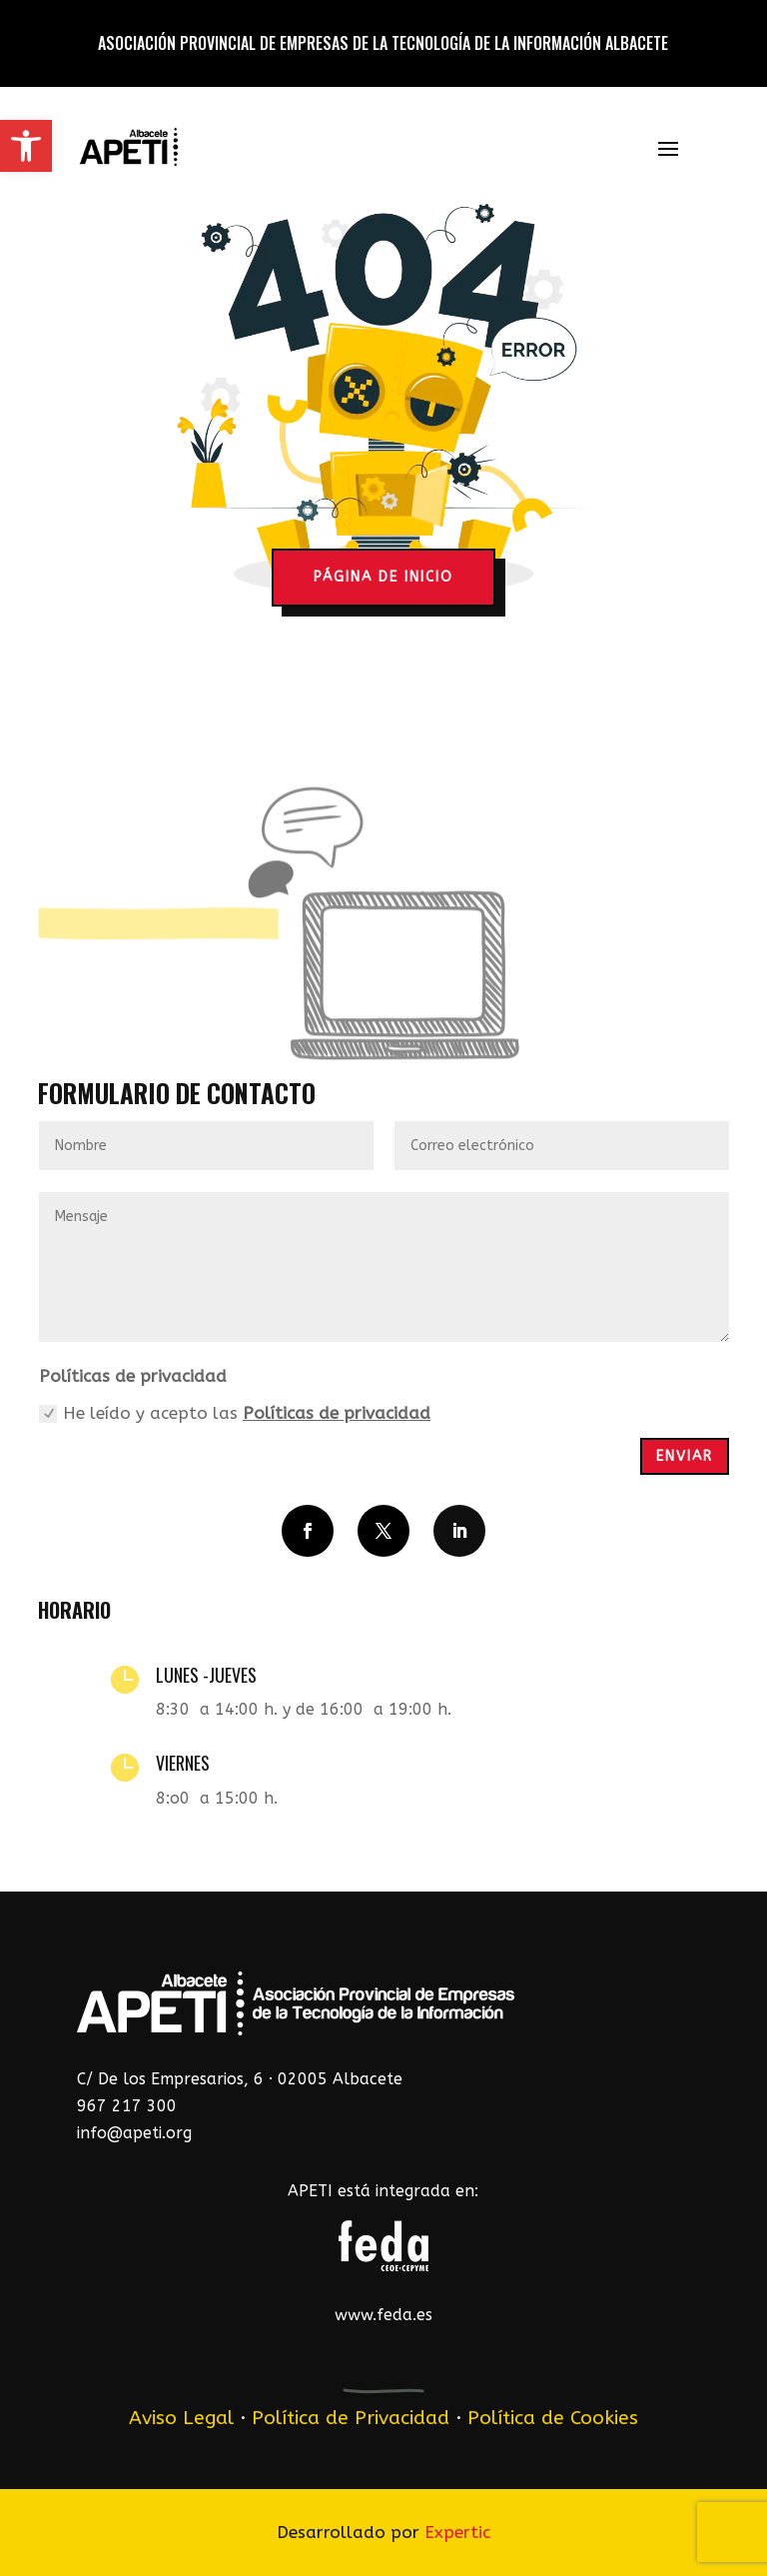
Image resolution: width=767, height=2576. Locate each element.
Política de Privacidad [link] (350, 2417)
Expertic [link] (457, 2532)
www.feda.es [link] (383, 2314)
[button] (668, 148)
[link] (26, 146)
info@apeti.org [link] (134, 2132)
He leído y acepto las (234, 1413)
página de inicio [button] (383, 577)
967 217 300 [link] (127, 2105)
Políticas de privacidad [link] (336, 1413)
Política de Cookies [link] (552, 2417)
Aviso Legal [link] (181, 2417)
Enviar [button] (684, 1456)
